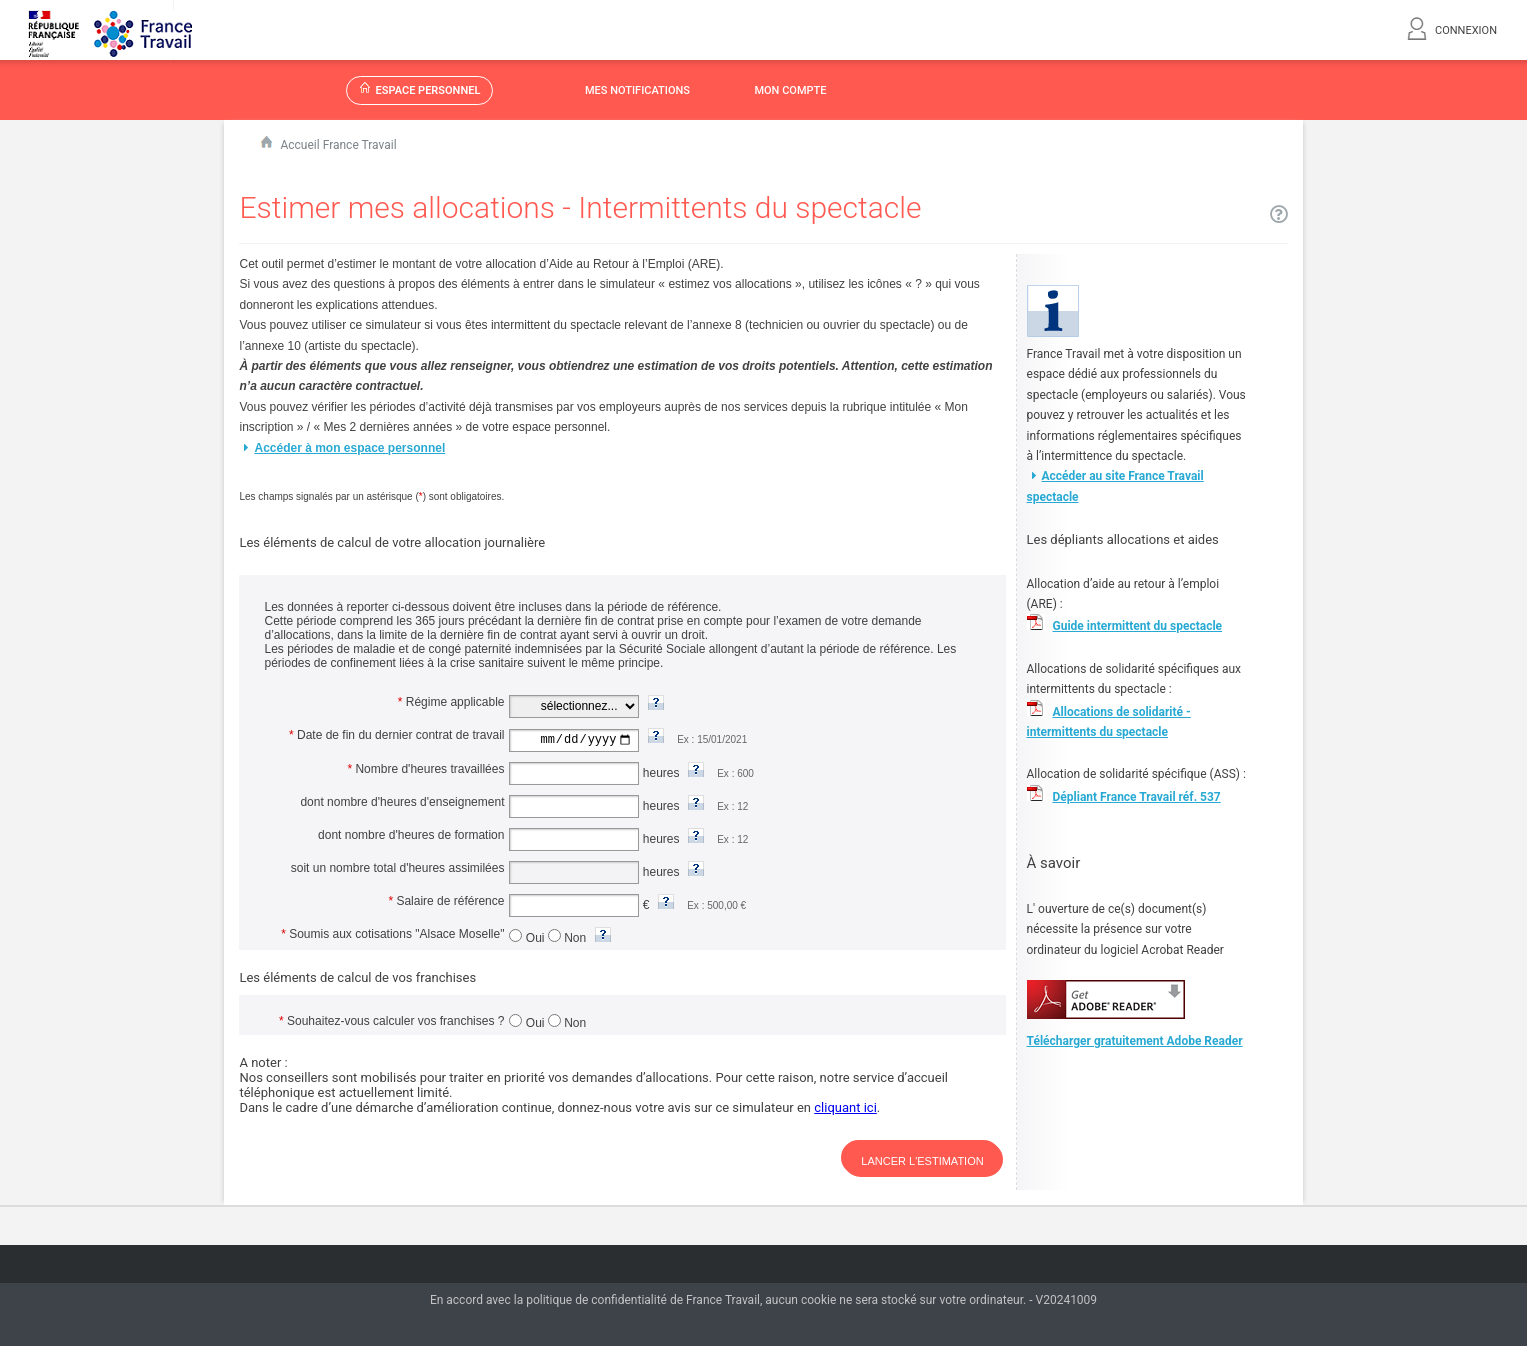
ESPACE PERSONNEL (420, 89)
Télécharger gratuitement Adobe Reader (1135, 1041)
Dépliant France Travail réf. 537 (1137, 797)
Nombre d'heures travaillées (425, 768)
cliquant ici (845, 1106)
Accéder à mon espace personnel (342, 448)
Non (569, 937)
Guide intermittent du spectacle (1138, 626)
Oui (528, 937)
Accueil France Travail (338, 145)
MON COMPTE (790, 90)
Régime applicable (451, 702)
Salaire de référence (446, 900)
